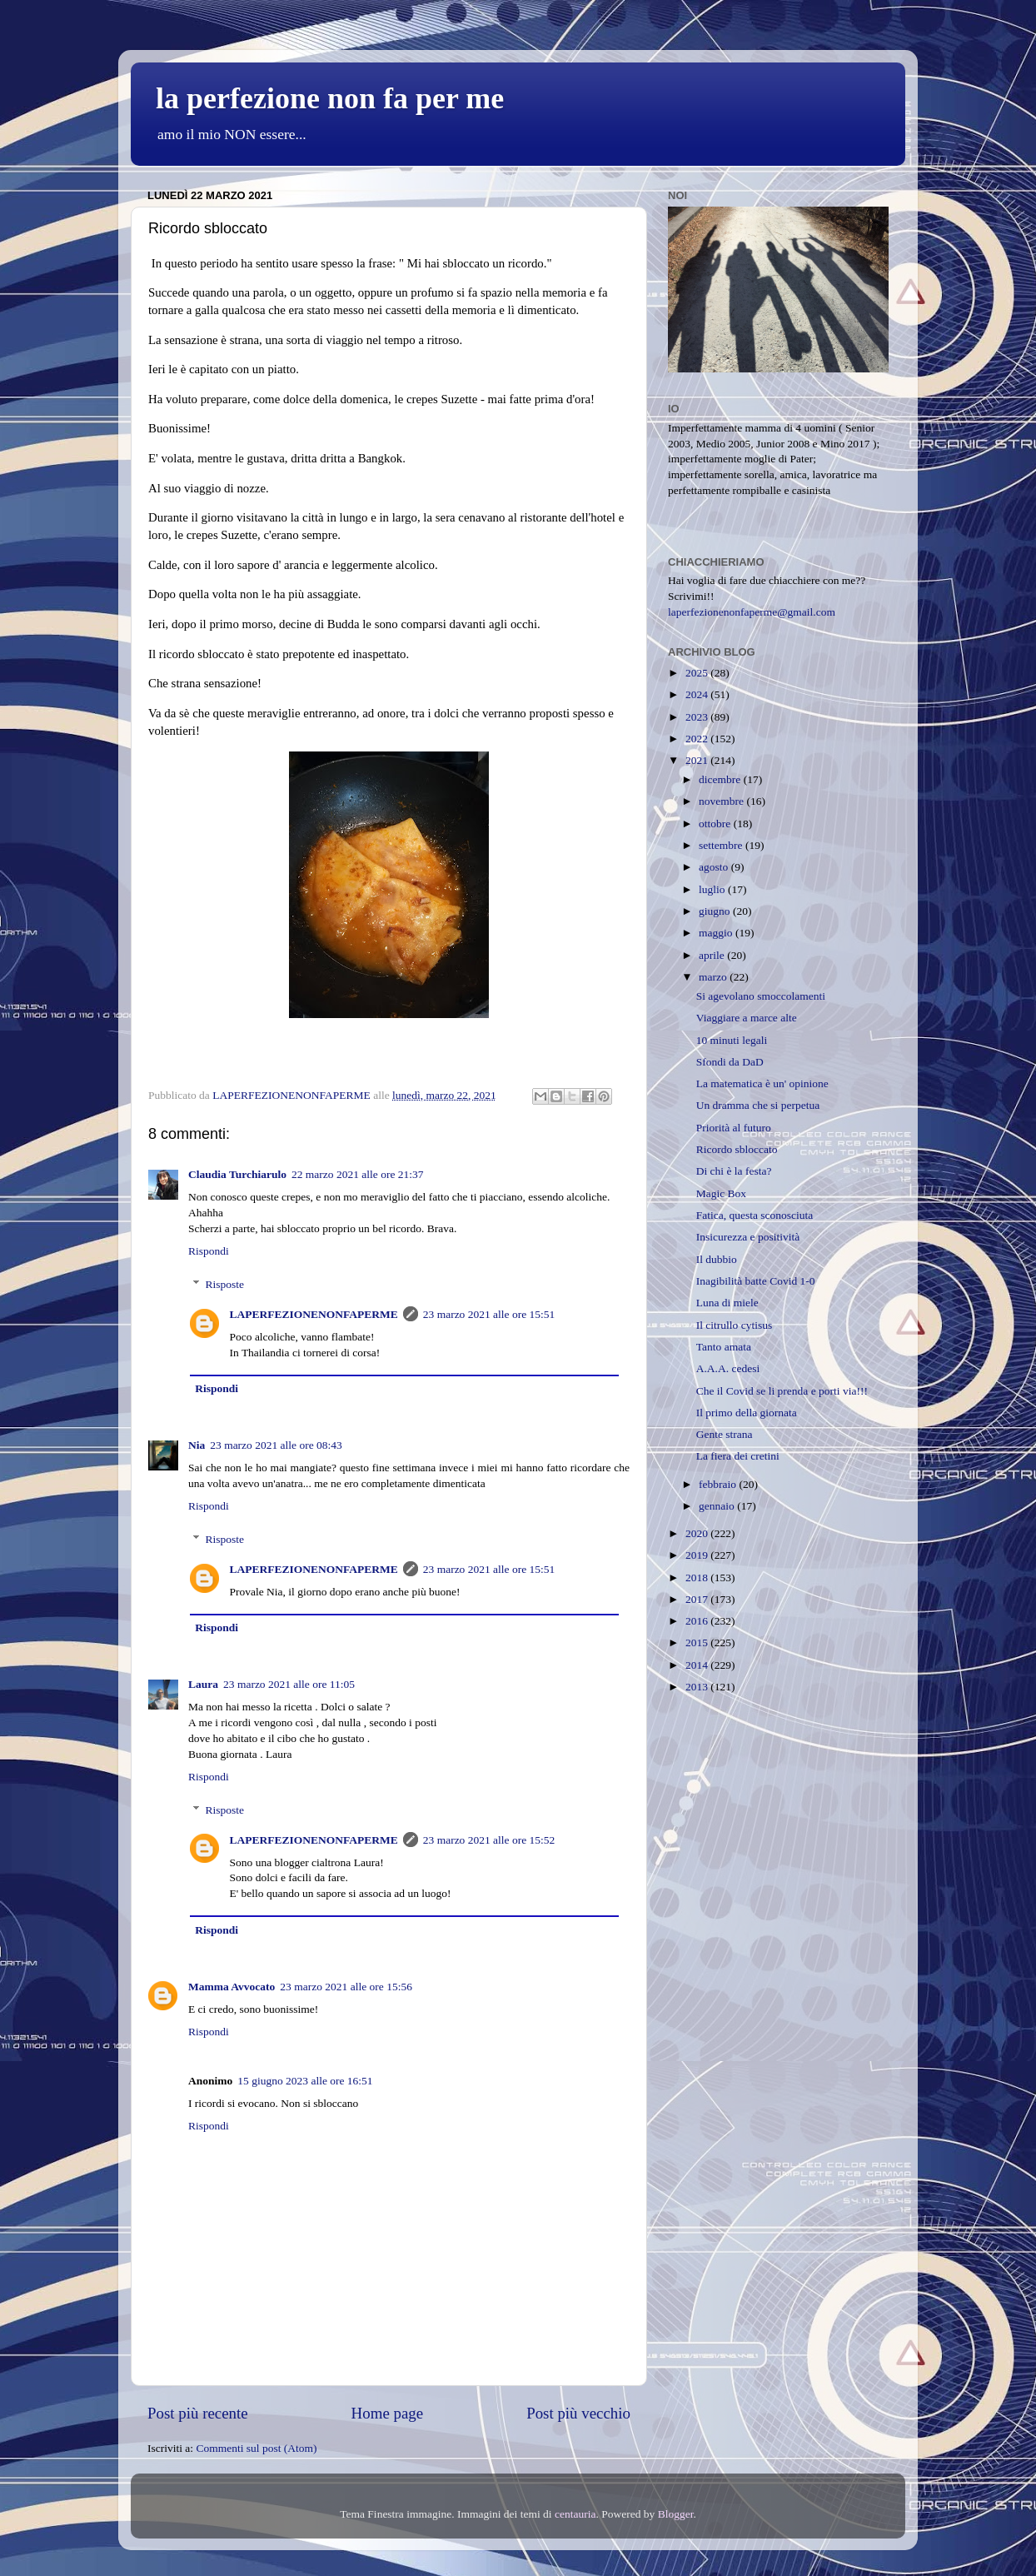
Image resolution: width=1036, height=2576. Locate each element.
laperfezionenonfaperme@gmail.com (751, 612)
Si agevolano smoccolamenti (760, 996)
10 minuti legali (732, 1040)
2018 (697, 1577)
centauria (575, 2514)
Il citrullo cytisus (734, 1325)
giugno (716, 911)
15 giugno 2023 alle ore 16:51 (304, 2080)
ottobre (716, 823)
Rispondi (208, 1251)
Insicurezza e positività (747, 1237)
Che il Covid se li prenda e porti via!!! (782, 1391)
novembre (722, 801)
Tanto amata (723, 1346)
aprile (713, 955)
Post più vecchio (578, 2413)
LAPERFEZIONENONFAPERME (314, 1314)
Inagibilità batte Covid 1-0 (755, 1281)
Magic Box (721, 1193)
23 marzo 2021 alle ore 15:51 (489, 1314)
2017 (697, 1599)
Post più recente (197, 2413)
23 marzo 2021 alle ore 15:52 (489, 1840)
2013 (697, 1686)
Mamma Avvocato (231, 1986)
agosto (715, 867)
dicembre (721, 779)
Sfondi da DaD (730, 1062)
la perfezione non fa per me (330, 98)
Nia (196, 1445)
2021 (697, 760)
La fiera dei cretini (737, 1456)
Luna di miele (727, 1302)
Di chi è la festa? (734, 1171)
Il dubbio (716, 1259)
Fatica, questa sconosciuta (755, 1215)
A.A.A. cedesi (728, 1368)
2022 (697, 738)
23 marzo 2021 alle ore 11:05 (289, 1684)
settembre (722, 845)
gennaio (718, 1506)
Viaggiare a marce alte (746, 1017)
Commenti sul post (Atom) (256, 2448)
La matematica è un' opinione (762, 1083)
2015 (697, 1642)
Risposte (225, 1284)
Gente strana (724, 1434)
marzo (714, 977)
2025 (697, 672)
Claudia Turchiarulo (237, 1174)
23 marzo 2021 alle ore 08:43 (276, 1445)
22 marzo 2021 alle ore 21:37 (357, 1174)
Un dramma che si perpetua (757, 1105)
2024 (697, 694)
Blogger (676, 2514)
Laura (203, 1684)
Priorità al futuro (733, 1127)
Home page (387, 2413)
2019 (697, 1555)
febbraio (719, 1484)
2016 (697, 1621)
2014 (697, 1665)
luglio (713, 889)
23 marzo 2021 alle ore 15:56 (346, 1986)
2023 (697, 717)
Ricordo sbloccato (737, 1149)
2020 (697, 1533)
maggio (717, 932)
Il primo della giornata (746, 1412)
